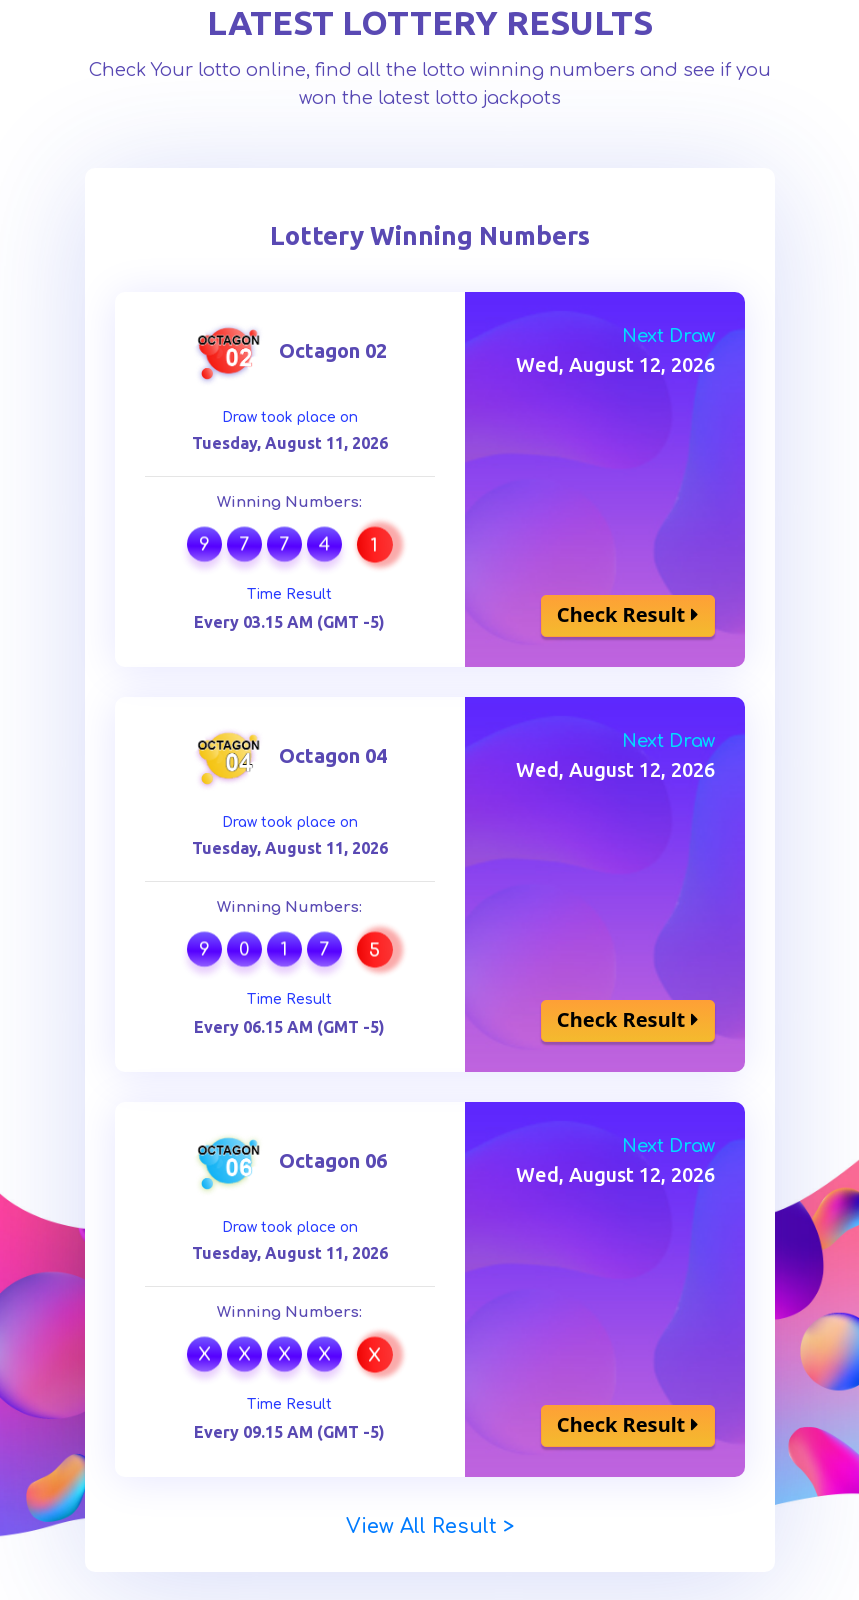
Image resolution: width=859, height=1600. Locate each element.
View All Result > (430, 1526)
